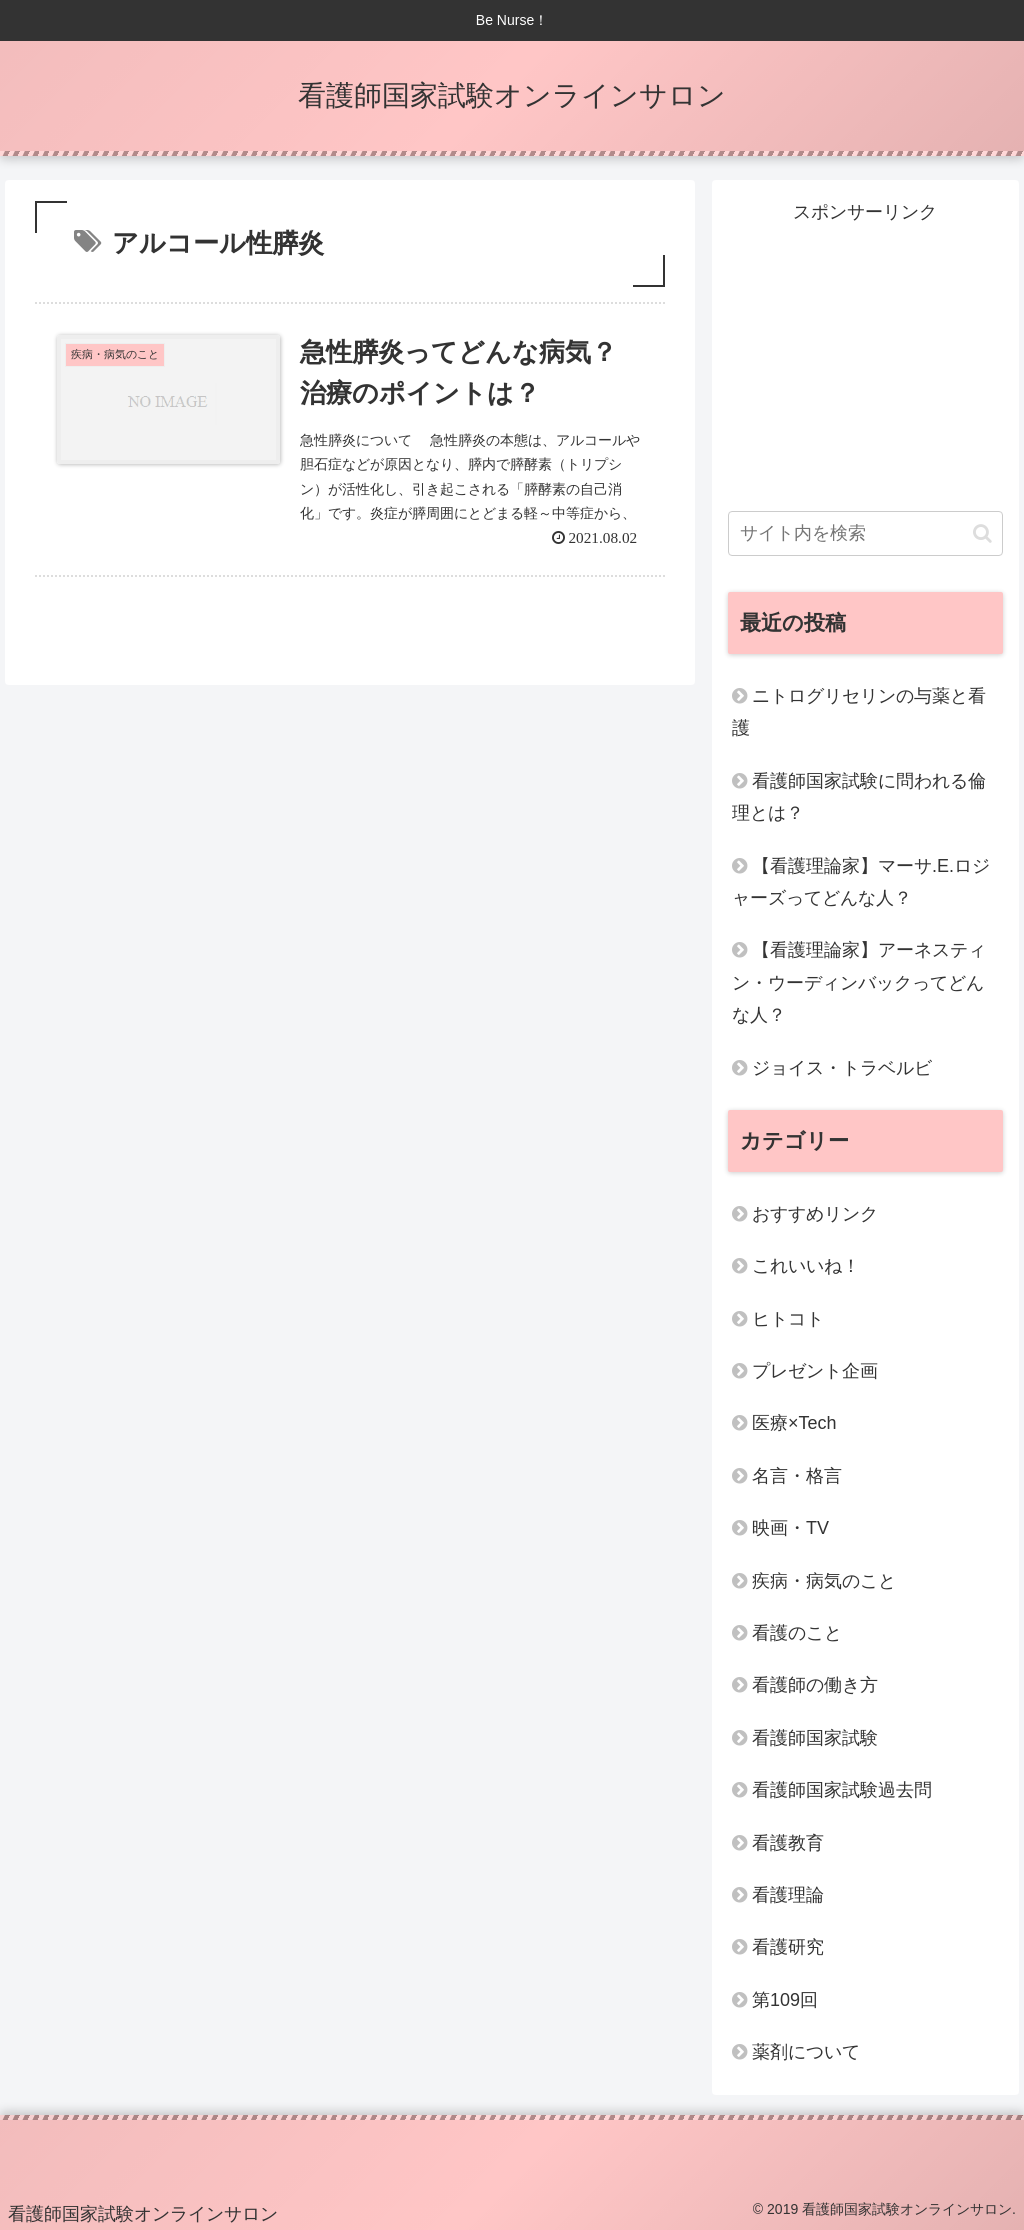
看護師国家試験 (815, 1738)
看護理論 (788, 1895)
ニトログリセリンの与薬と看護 (859, 712)
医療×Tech (794, 1423)
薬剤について (806, 2052)
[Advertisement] (865, 354)
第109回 (785, 2000)
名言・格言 (797, 1476)
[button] (982, 533)
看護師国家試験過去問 (842, 1790)
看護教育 (788, 1843)
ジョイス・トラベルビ (842, 1068)
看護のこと (797, 1633)
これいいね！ (806, 1266)
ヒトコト (788, 1319)
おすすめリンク (815, 1214)
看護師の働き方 (815, 1685)
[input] (865, 533)
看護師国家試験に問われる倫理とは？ (859, 797)
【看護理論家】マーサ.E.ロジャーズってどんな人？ (861, 882)
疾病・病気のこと (824, 1581)
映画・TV (790, 1528)
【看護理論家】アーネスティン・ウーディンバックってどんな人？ (859, 982)
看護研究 (788, 1947)
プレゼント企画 (815, 1371)
